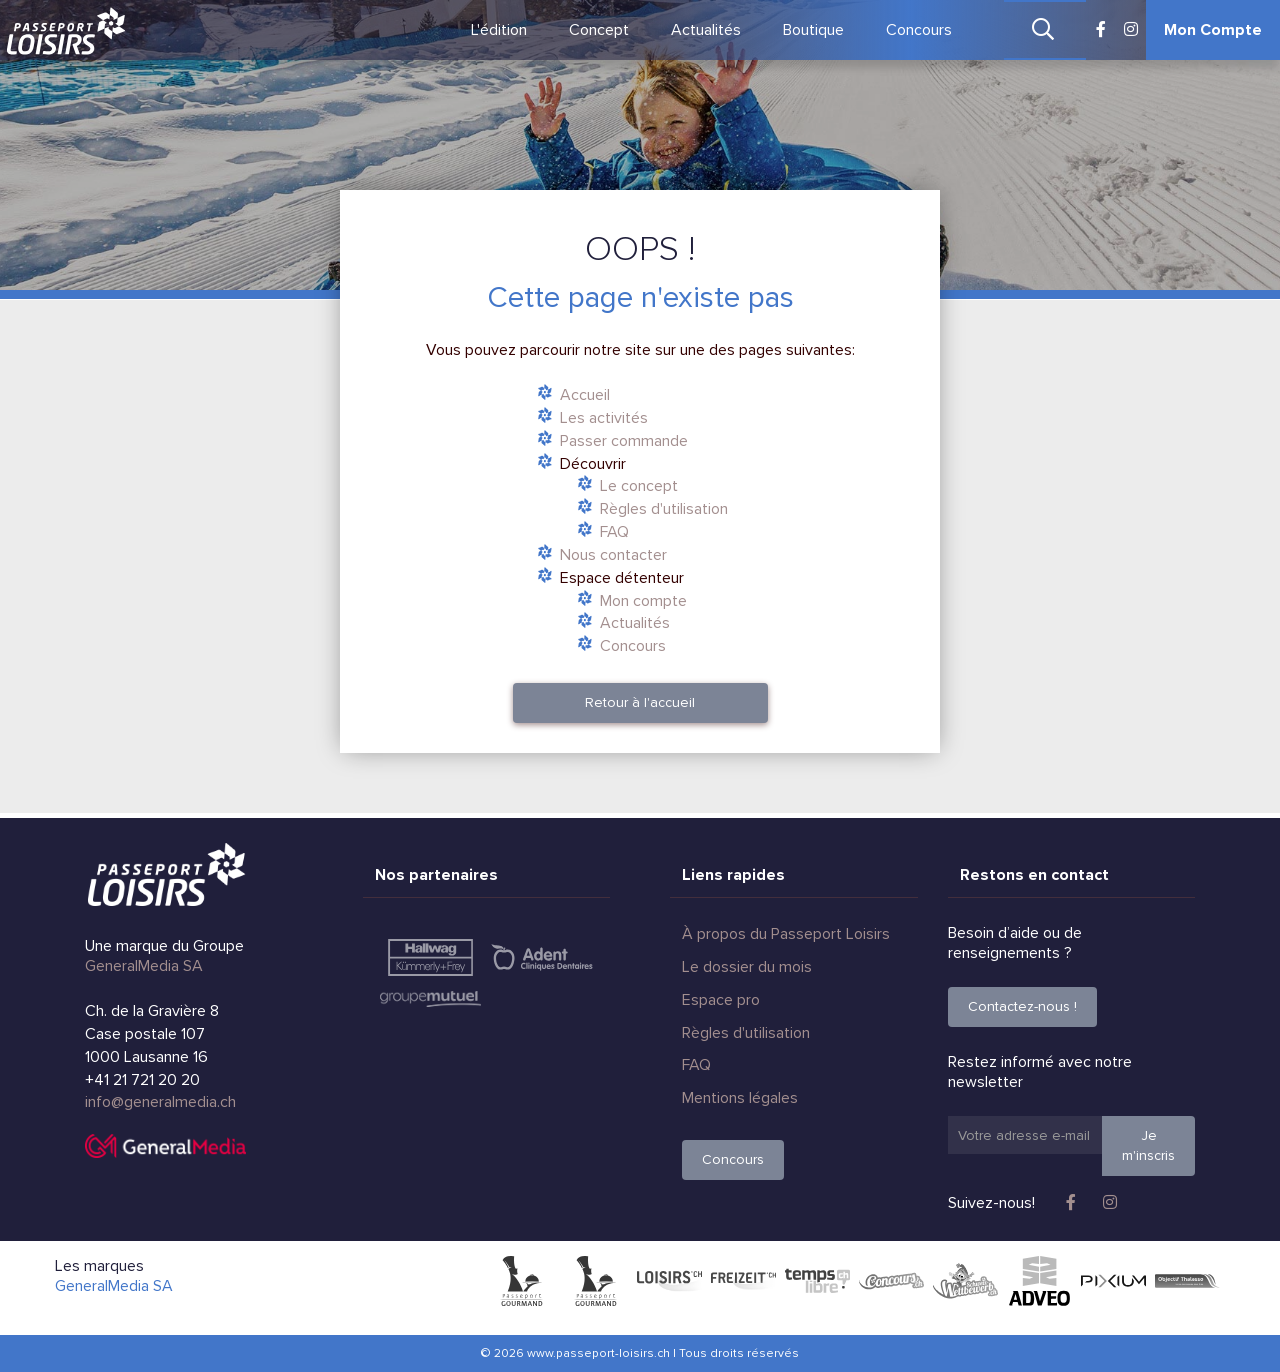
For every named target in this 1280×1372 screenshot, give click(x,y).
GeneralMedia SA (144, 966)
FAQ (614, 532)
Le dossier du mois (747, 967)
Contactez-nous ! (1022, 1006)
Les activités (604, 418)
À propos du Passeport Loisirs (786, 934)
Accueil (585, 395)
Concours (919, 30)
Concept (599, 30)
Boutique (813, 30)
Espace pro (721, 1000)
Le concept (639, 486)
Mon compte (643, 601)
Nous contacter (613, 555)
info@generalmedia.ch (160, 1102)
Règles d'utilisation (664, 509)
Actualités (706, 30)
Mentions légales (740, 1098)
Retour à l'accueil (640, 702)
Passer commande (624, 441)
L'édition (499, 30)
